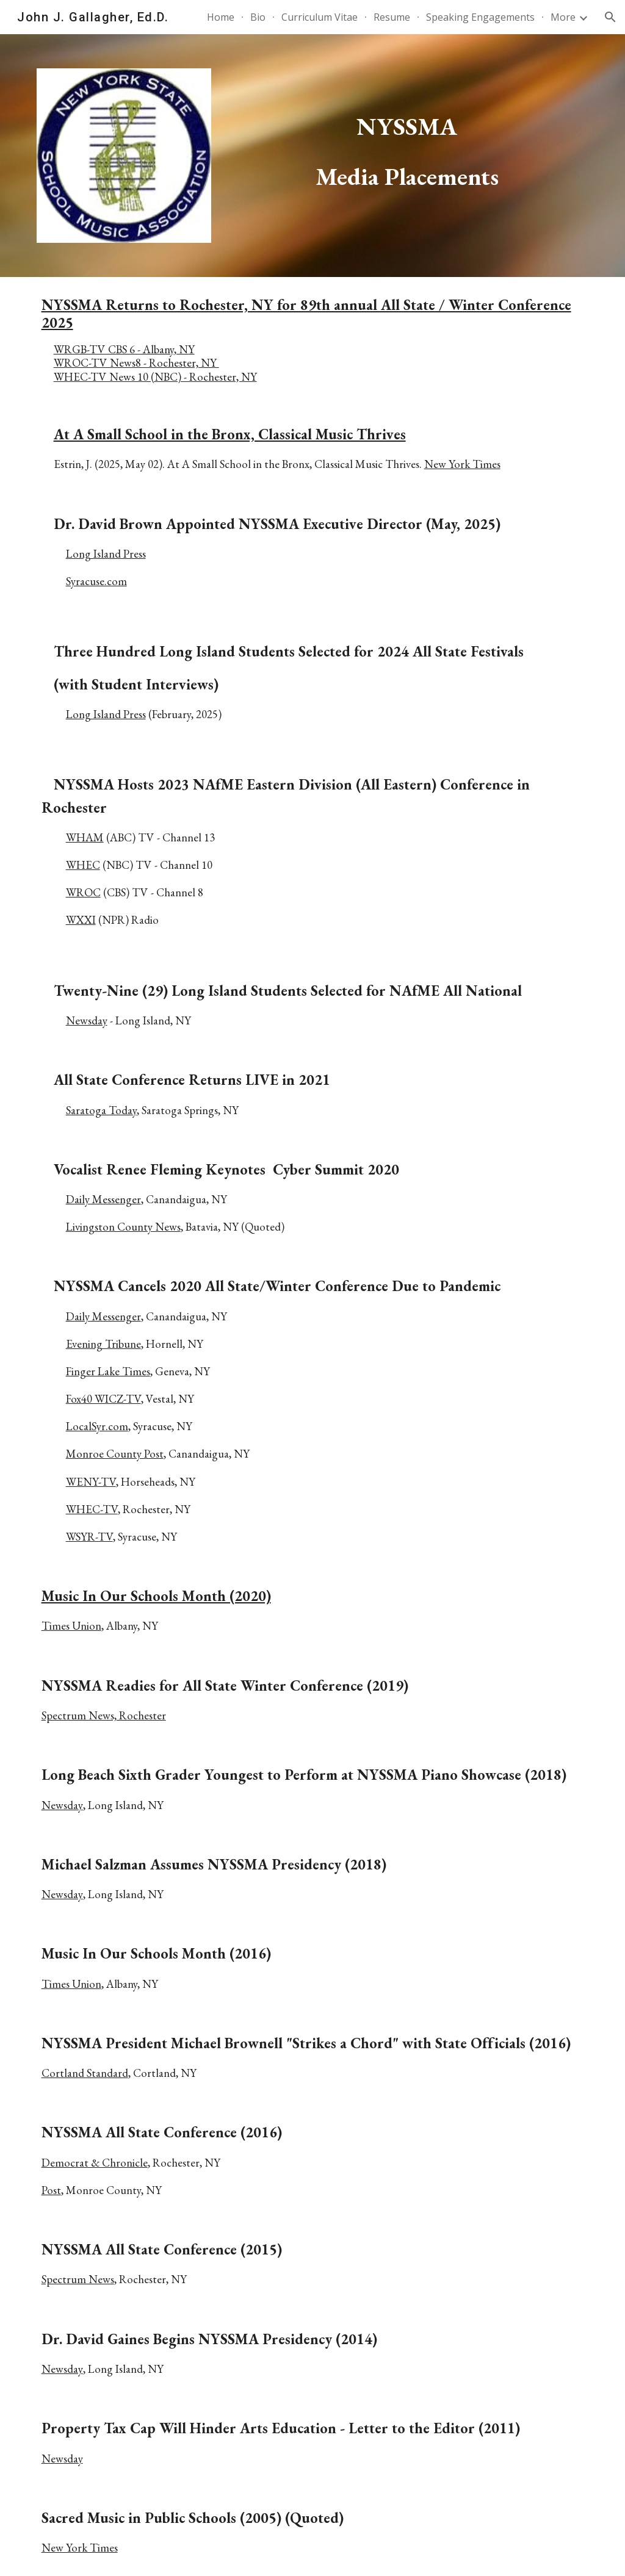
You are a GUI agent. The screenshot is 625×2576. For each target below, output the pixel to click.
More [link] (563, 17)
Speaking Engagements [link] (480, 17)
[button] (610, 17)
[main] (406, 134)
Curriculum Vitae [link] (319, 17)
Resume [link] (392, 17)
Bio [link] (258, 17)
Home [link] (220, 17)
